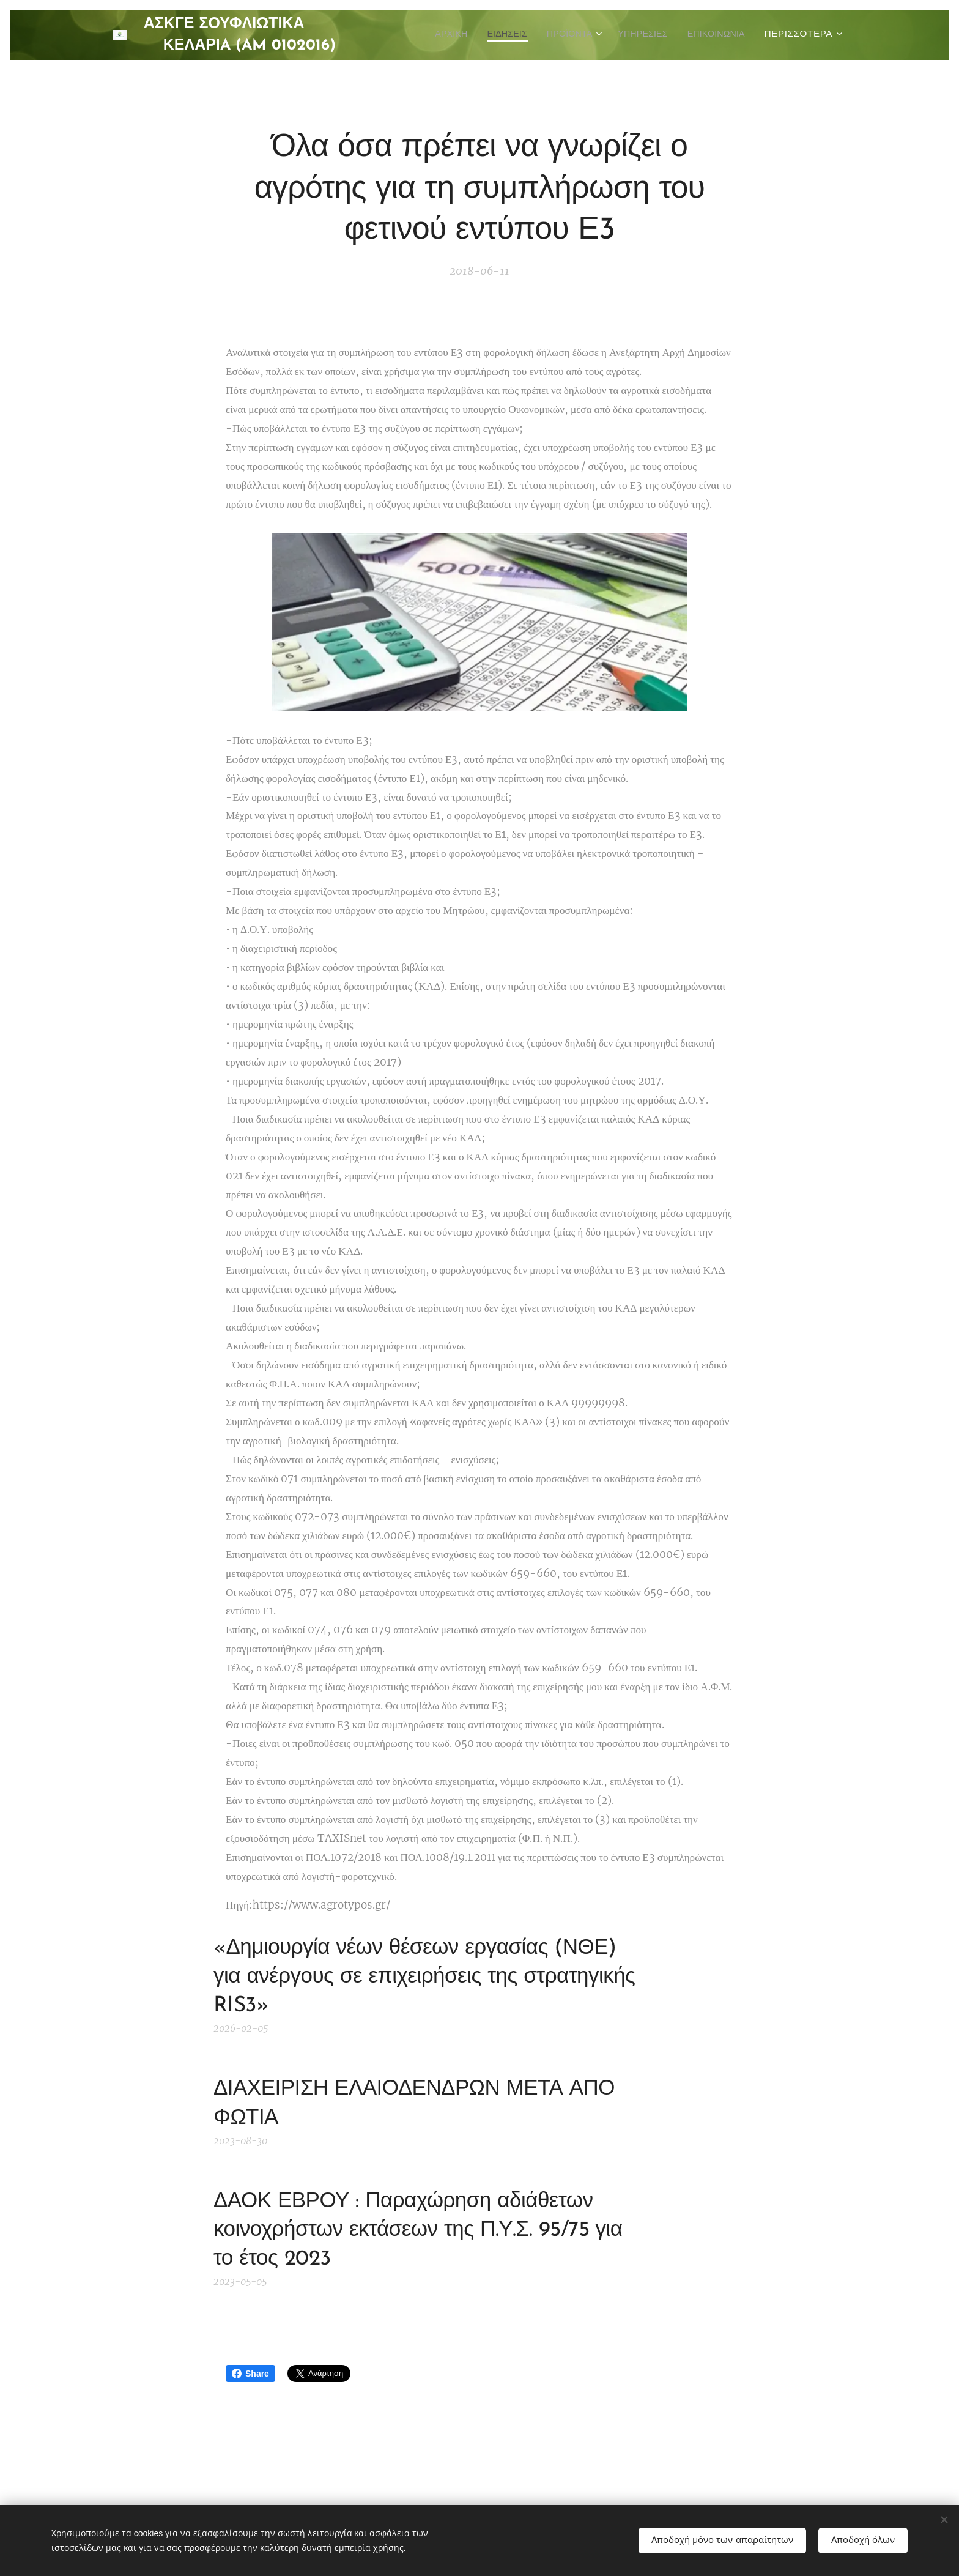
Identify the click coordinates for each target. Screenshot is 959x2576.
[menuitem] (429, 35)
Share (250, 2373)
